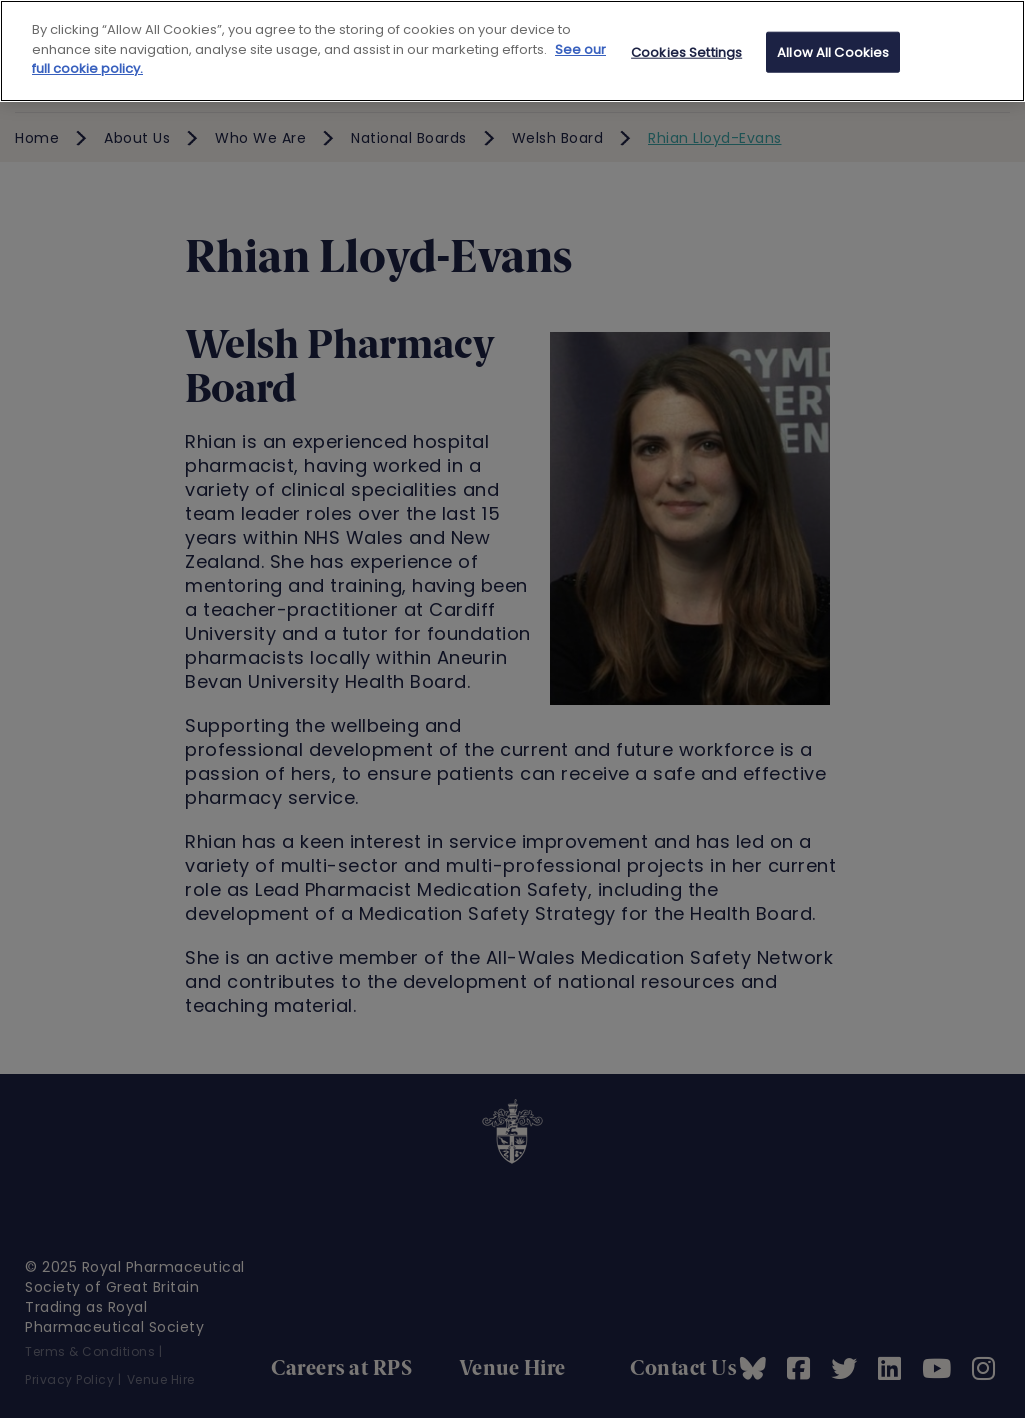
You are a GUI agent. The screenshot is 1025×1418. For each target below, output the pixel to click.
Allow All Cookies (833, 51)
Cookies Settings (686, 51)
